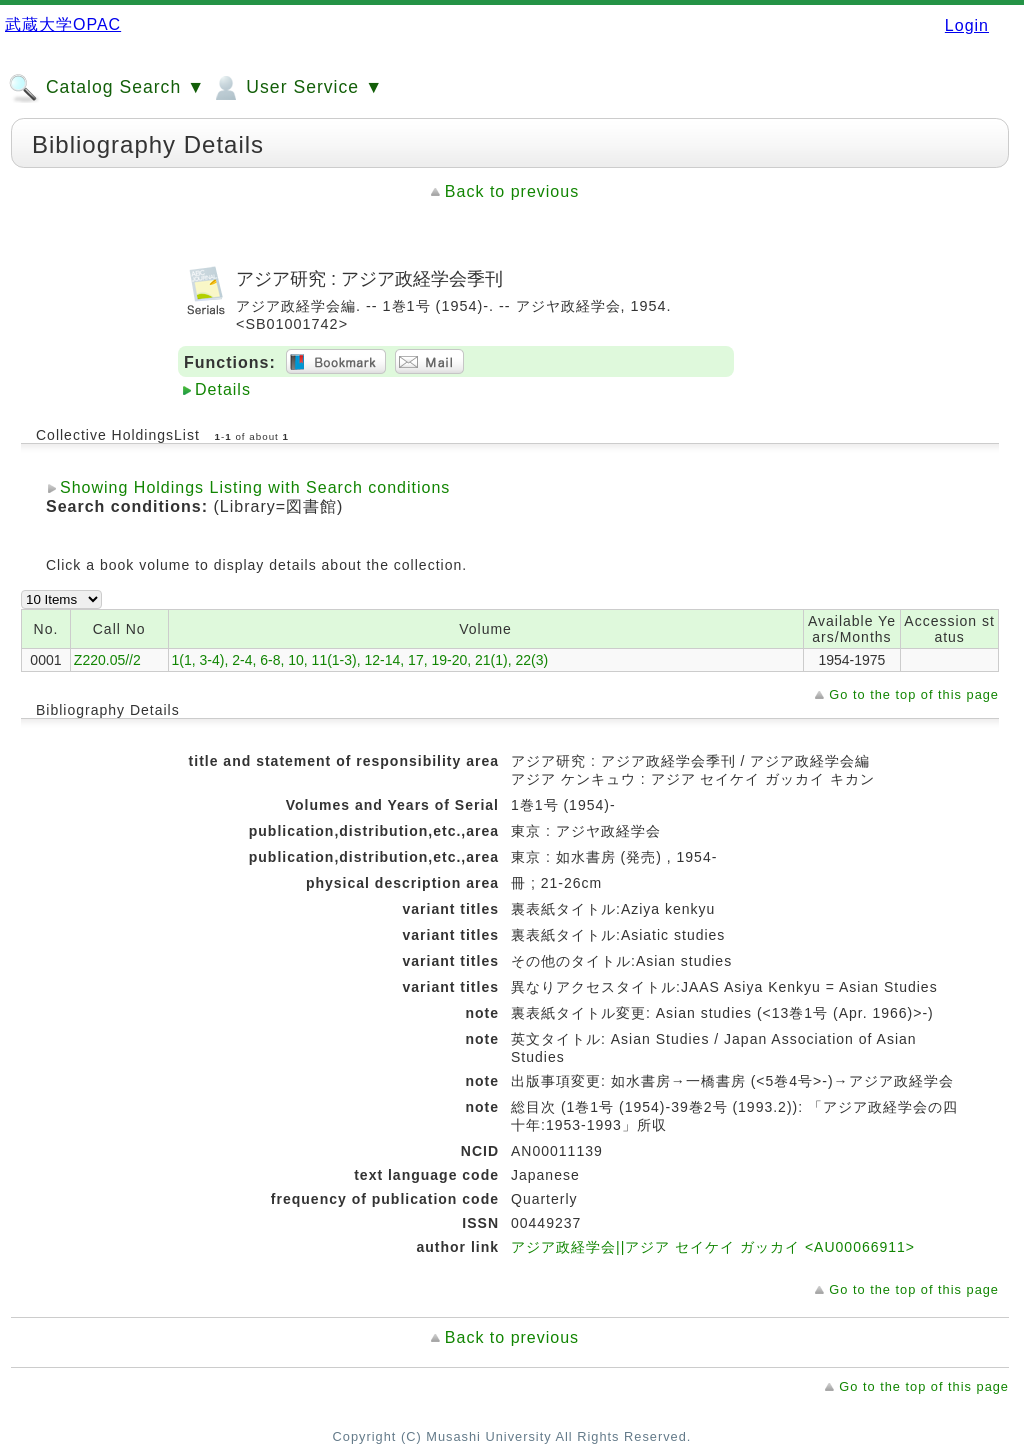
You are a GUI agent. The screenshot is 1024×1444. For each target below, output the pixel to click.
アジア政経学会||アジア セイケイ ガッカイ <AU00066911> (713, 1247)
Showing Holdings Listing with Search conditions (255, 487)
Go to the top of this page (914, 694)
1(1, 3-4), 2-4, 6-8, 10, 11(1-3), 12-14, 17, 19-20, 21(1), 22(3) (360, 660)
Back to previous (512, 191)
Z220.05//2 (107, 660)
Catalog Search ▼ (106, 88)
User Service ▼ (296, 88)
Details (223, 389)
